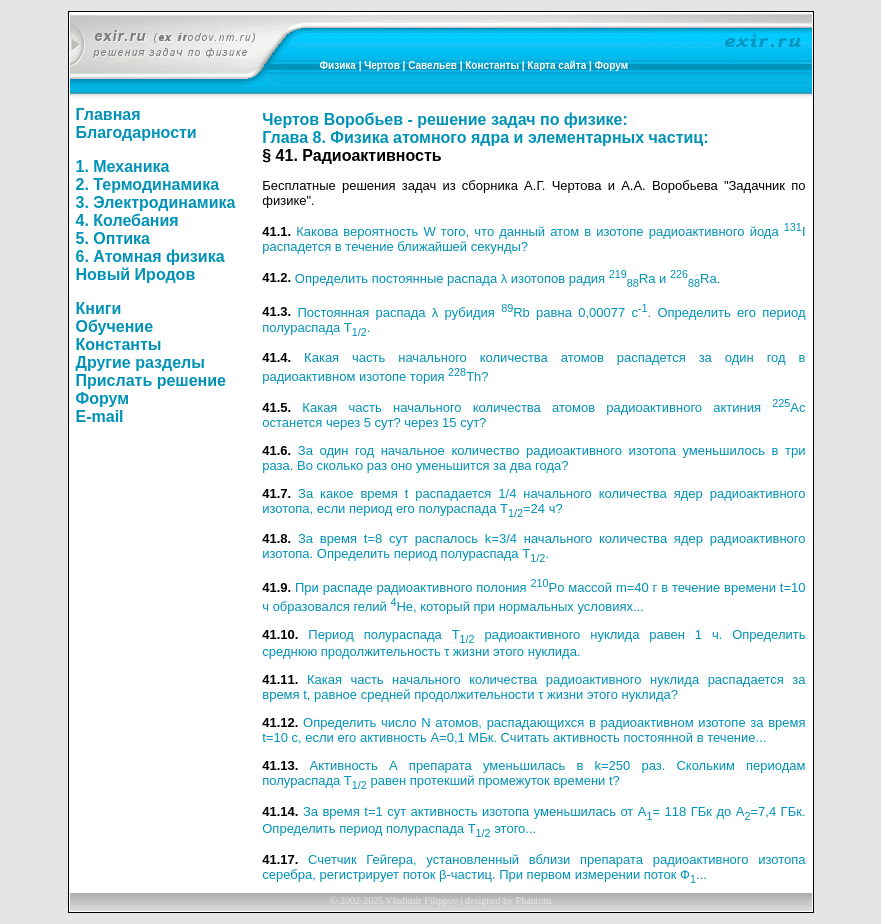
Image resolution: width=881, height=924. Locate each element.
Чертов (382, 65)
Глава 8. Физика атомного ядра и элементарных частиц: (485, 137)
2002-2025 (361, 900)
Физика (338, 65)
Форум (611, 65)
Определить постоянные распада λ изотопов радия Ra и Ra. (507, 278)
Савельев (432, 65)
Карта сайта (556, 65)
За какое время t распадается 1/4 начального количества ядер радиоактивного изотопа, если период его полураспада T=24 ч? (533, 501)
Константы (492, 65)
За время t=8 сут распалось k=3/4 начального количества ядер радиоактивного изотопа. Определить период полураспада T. (533, 546)
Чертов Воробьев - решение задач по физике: (444, 119)
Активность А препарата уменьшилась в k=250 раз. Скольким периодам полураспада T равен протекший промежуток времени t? (533, 773)
